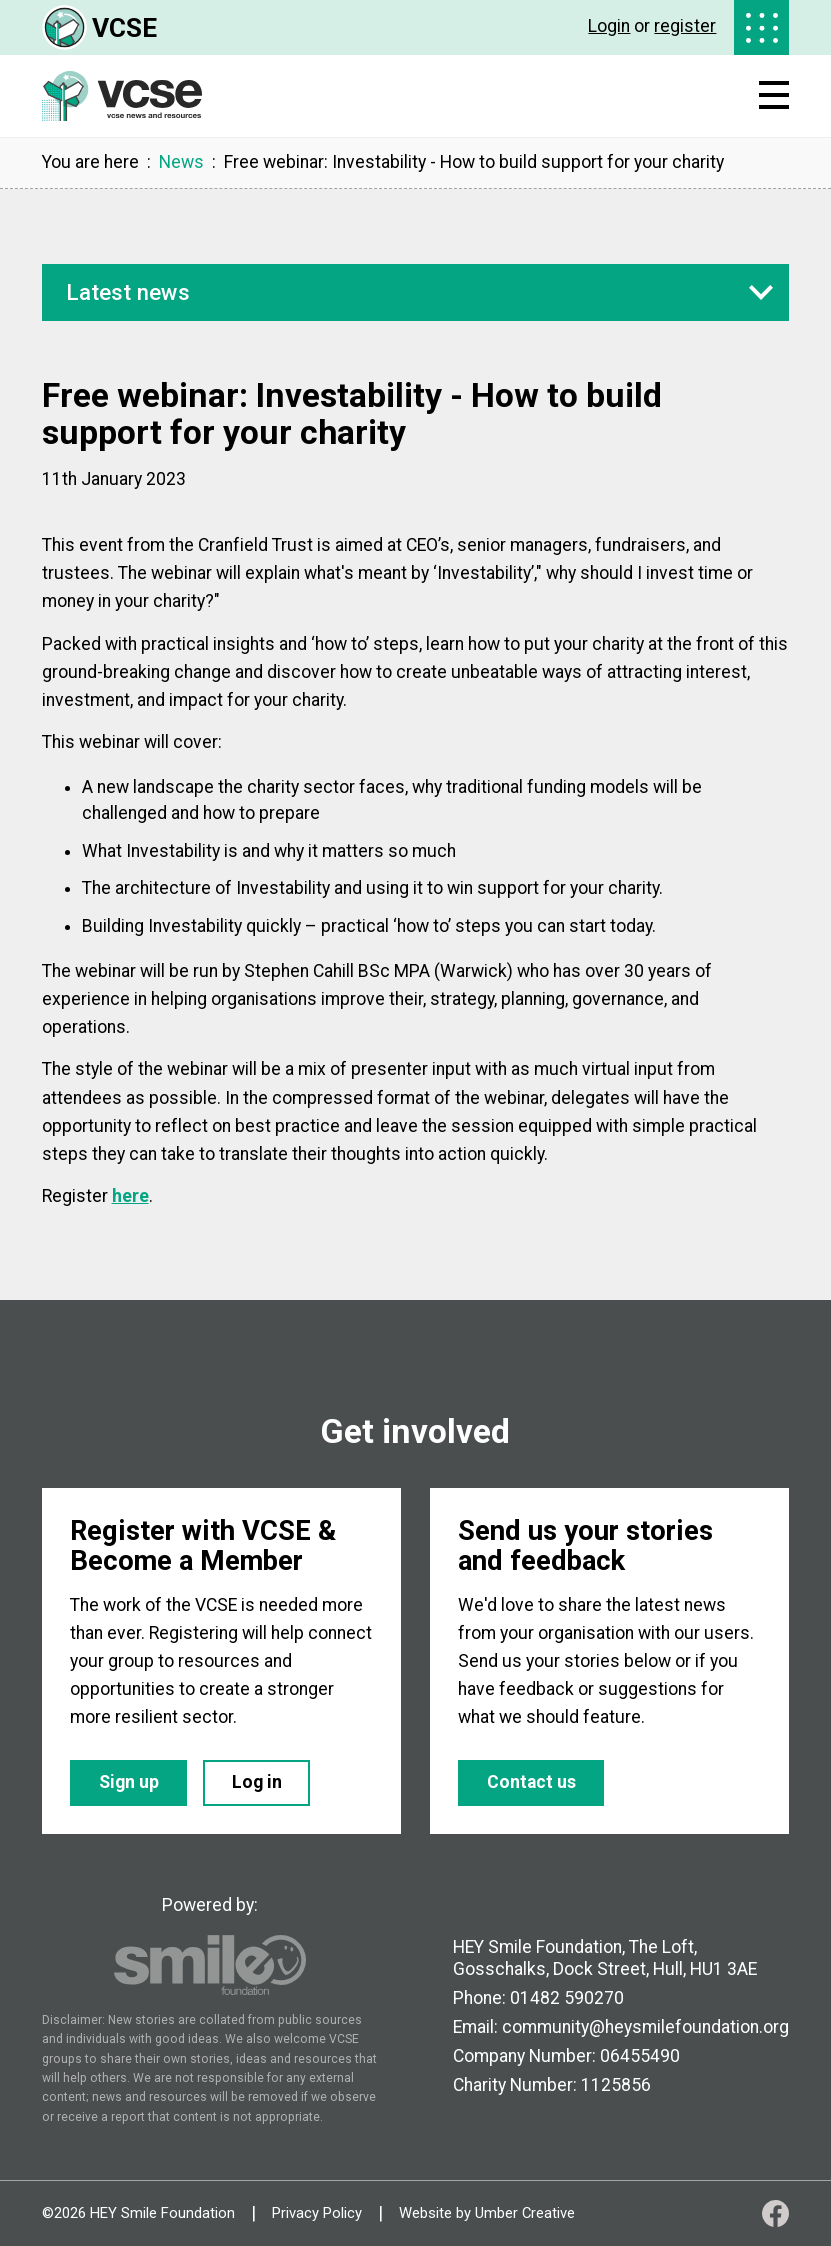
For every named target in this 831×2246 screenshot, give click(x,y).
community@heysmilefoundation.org (645, 2027)
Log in (257, 1782)
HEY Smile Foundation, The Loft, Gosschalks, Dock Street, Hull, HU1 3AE (605, 1957)
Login (609, 26)
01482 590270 (567, 1998)
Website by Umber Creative (487, 2213)
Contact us (531, 1782)
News (181, 163)
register (685, 26)
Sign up (129, 1782)
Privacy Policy (317, 2213)
